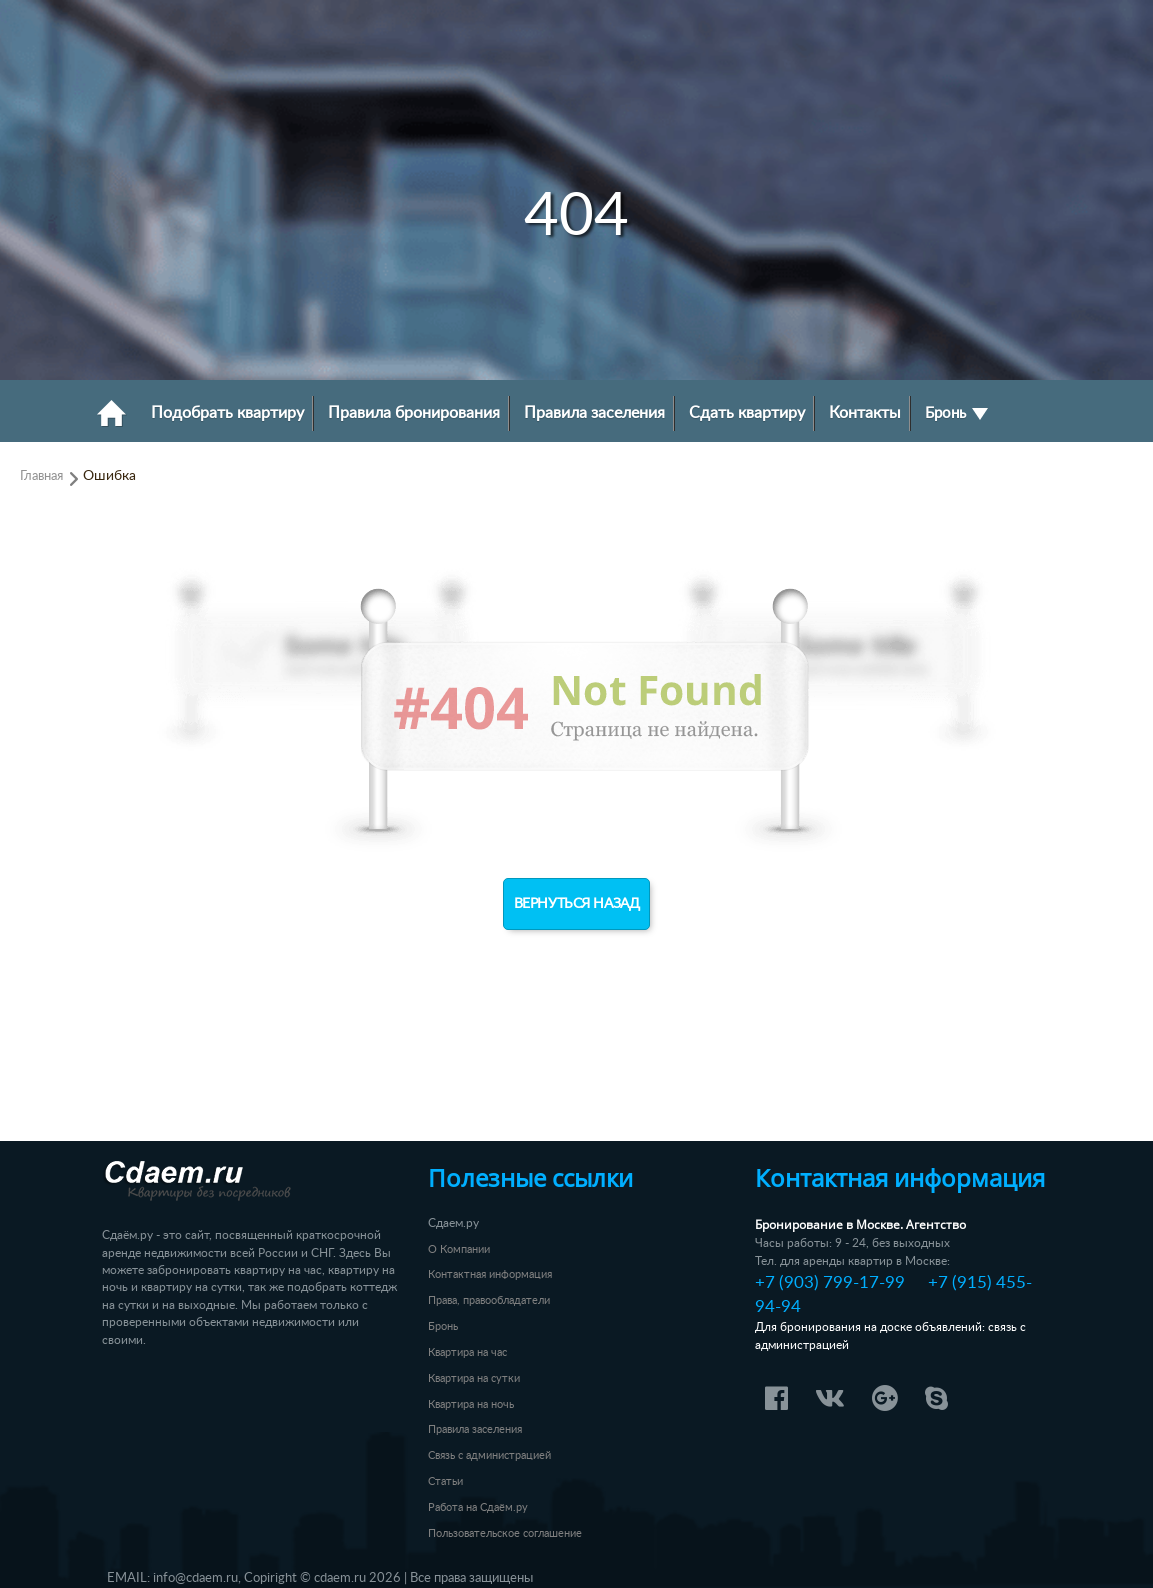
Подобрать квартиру (227, 413)
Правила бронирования (414, 413)
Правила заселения (594, 413)
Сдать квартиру (747, 413)
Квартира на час (467, 1352)
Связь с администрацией (489, 1455)
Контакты (865, 413)
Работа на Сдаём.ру (478, 1507)
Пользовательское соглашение (505, 1533)
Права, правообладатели (489, 1300)
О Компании (459, 1249)
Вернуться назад (577, 904)
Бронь (956, 413)
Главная (41, 476)
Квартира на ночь (471, 1404)
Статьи (445, 1481)
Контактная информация (490, 1274)
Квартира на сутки (474, 1378)
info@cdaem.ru (195, 1578)
